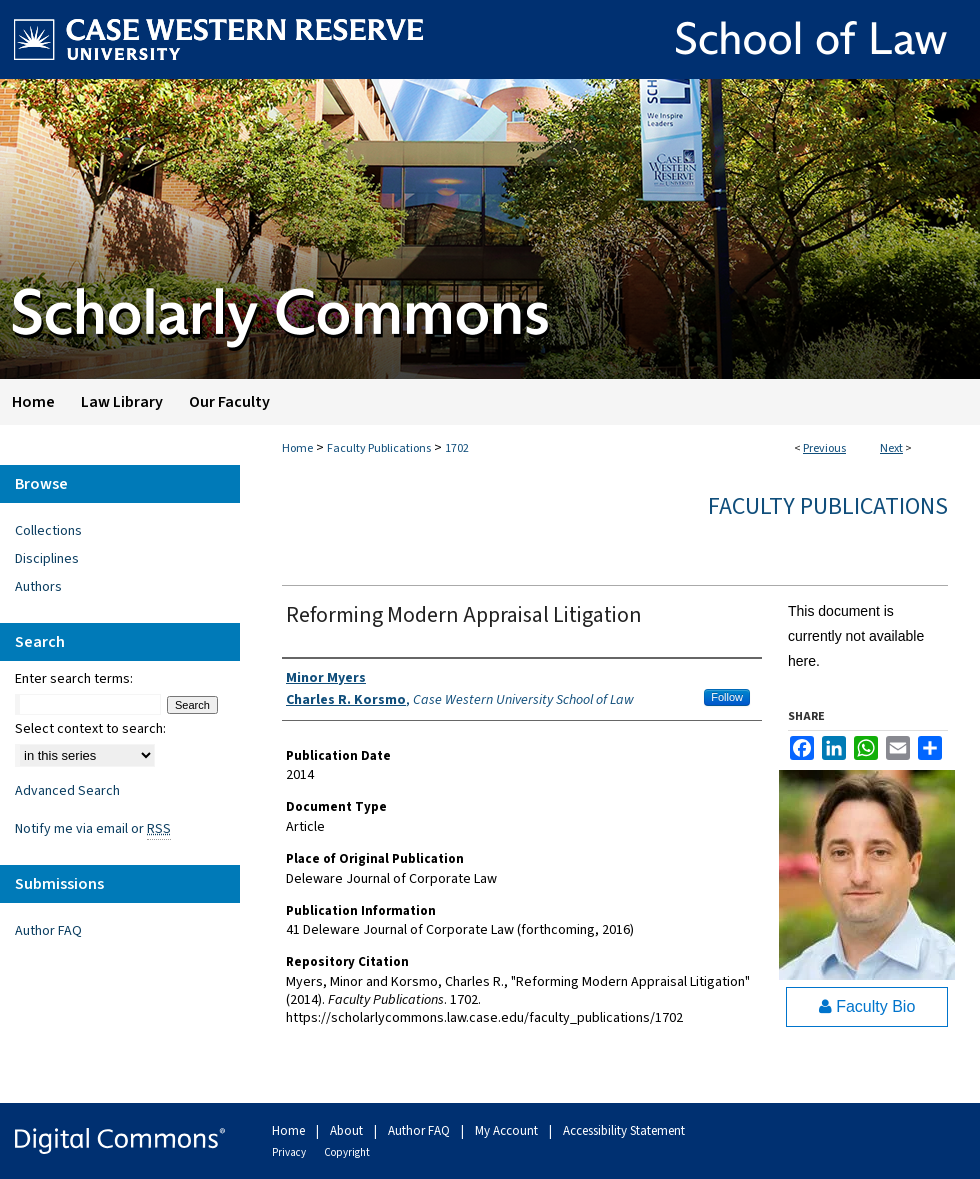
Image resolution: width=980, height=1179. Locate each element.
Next (891, 448)
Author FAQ (48, 931)
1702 (457, 448)
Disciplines (47, 559)
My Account (508, 1131)
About (348, 1131)
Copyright (347, 1152)
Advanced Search (67, 791)
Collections (48, 531)
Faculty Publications (379, 448)
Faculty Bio (867, 1006)
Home (297, 448)
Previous (824, 448)
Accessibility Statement (624, 1131)
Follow (727, 697)
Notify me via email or (93, 829)
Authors (38, 587)
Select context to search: (90, 729)
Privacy (290, 1152)
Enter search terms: (74, 679)
